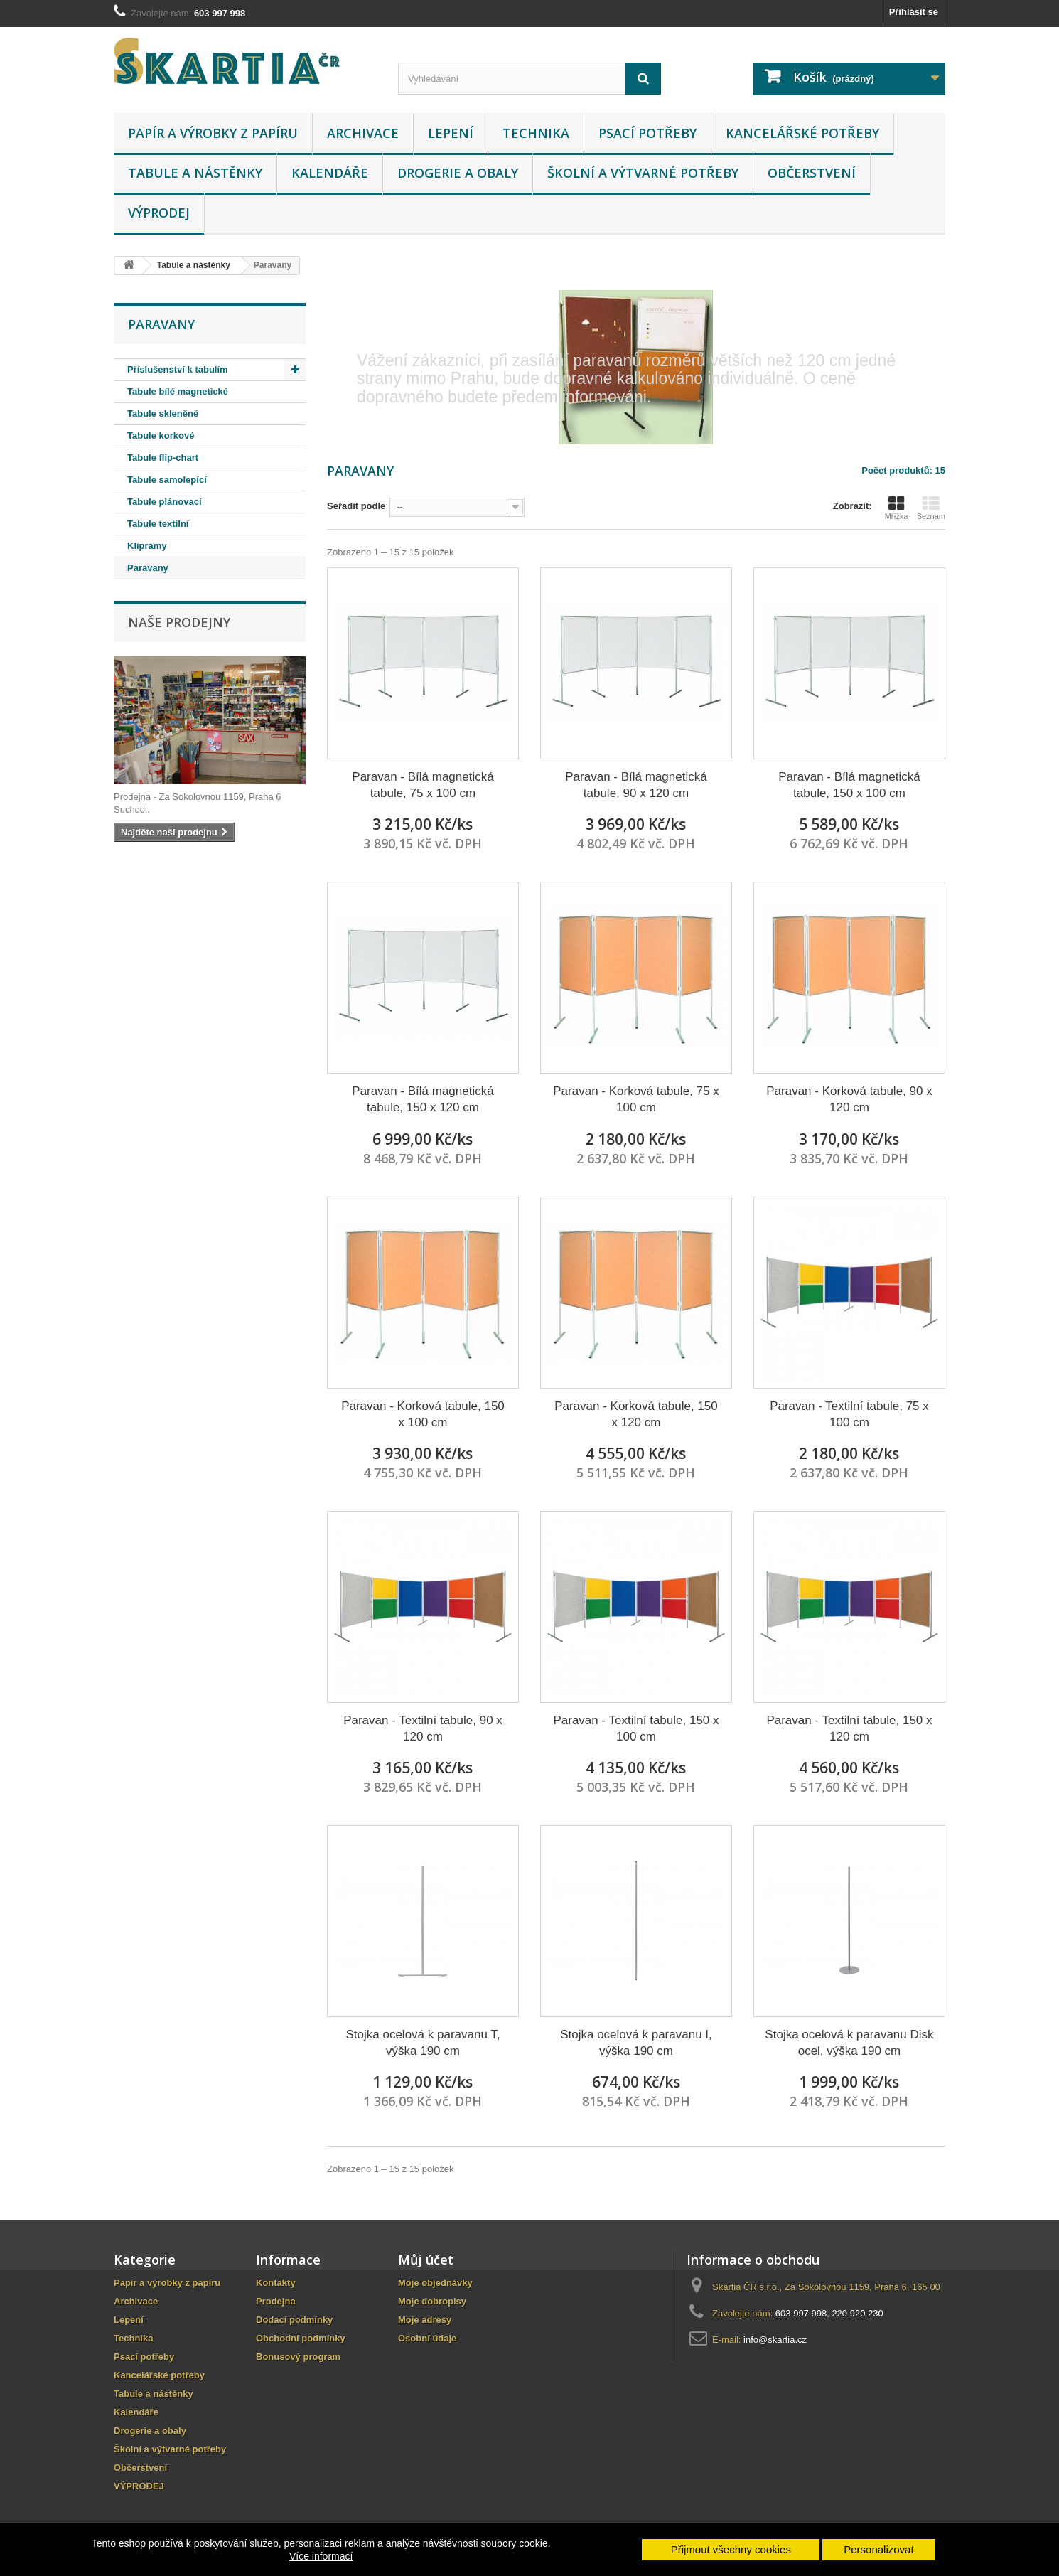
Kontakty (276, 2282)
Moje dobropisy (432, 2301)
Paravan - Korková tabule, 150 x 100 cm (423, 1414)
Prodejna (276, 2301)
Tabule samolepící (167, 479)
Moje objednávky (435, 2282)
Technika (535, 132)
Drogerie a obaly (457, 172)
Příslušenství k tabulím (177, 369)
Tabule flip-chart (162, 457)
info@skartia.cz (775, 2339)
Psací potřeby (647, 132)
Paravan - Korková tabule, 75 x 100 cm (636, 1099)
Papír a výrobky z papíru (213, 132)
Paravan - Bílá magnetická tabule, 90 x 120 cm (635, 785)
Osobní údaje (427, 2338)
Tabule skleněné (162, 413)
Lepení (450, 132)
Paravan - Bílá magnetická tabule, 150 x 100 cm (849, 785)
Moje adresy (424, 2319)
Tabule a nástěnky (195, 172)
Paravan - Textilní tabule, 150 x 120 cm (849, 1728)
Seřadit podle (356, 506)
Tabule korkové (160, 435)
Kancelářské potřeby (802, 132)
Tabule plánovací (164, 501)
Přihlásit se (913, 11)
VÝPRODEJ (159, 212)
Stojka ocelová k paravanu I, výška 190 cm (636, 2043)
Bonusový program (298, 2356)
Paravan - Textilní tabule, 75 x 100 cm (849, 1414)
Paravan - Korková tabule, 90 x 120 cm (849, 1099)
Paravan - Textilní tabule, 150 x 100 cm (636, 1728)
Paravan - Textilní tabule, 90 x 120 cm (422, 1728)
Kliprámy (147, 545)
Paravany (147, 567)
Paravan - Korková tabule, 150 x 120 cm (636, 1414)
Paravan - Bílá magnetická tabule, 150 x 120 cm (422, 1099)
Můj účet (425, 2259)
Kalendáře (329, 172)
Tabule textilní (157, 523)
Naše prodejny (179, 622)
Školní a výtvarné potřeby (642, 172)
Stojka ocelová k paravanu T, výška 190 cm (422, 2043)
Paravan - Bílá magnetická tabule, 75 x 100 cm (422, 785)
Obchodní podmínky (300, 2338)
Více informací (321, 2556)
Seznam (931, 507)
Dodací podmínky (294, 2319)
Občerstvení (812, 172)
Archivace (363, 132)
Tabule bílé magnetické (177, 391)
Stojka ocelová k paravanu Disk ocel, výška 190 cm (849, 2043)
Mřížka (896, 507)
